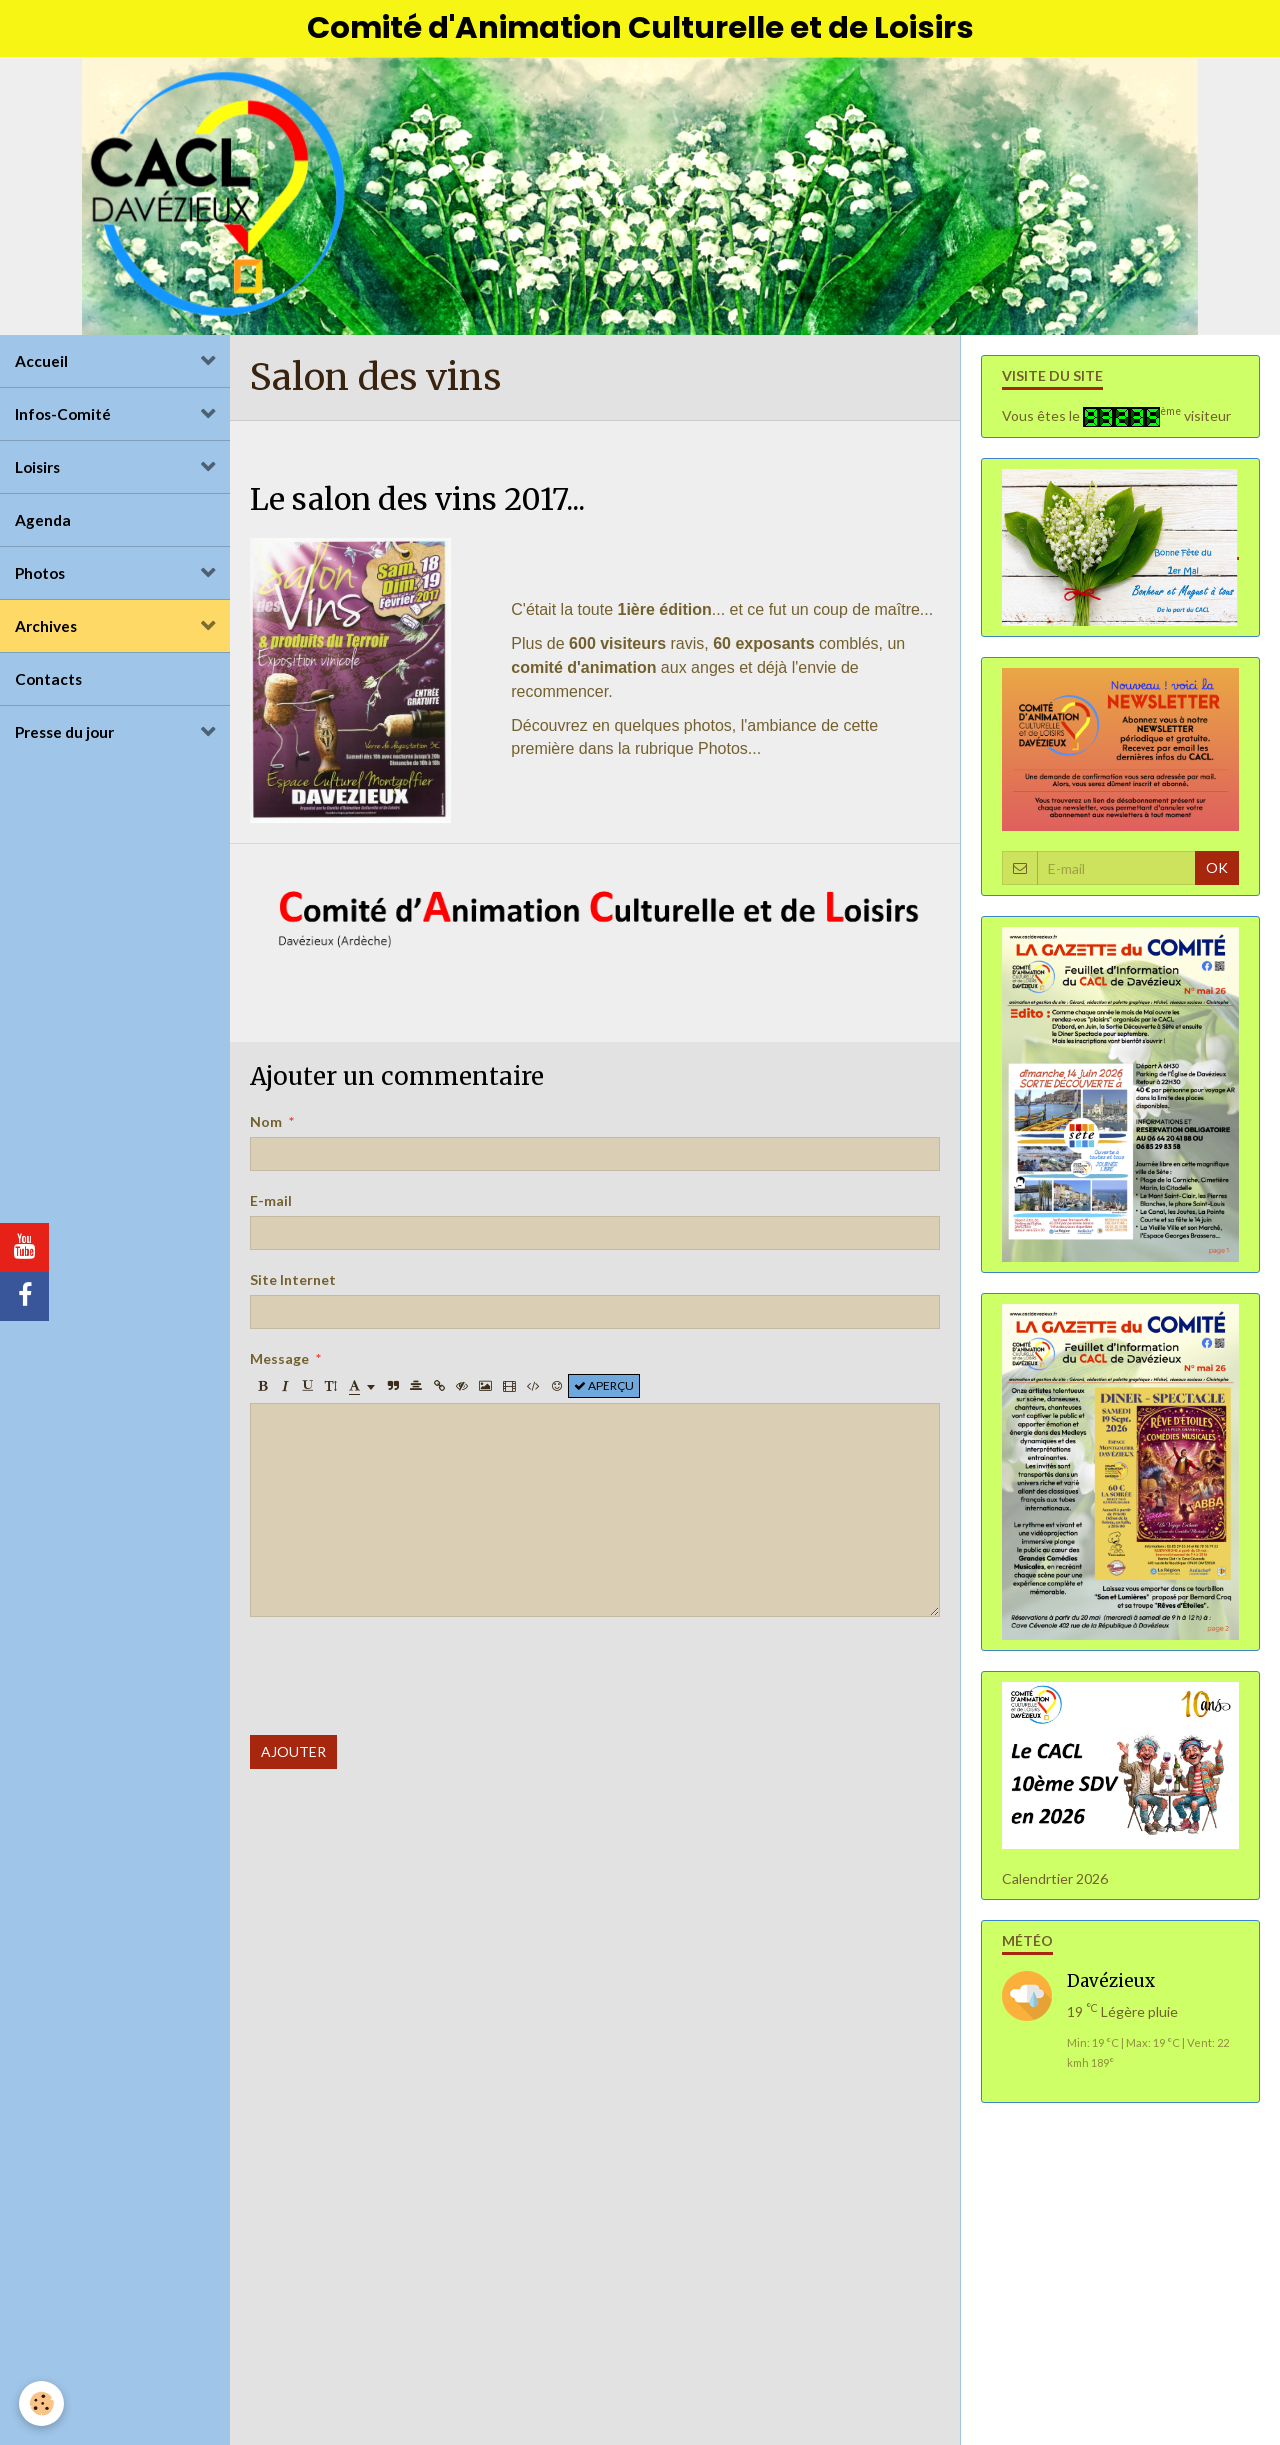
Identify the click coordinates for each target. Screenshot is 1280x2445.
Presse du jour (64, 737)
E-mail (271, 1206)
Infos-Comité (63, 419)
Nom (266, 1127)
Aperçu (604, 1391)
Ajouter (293, 1757)
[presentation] (402, 1682)
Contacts (48, 684)
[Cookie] (42, 2403)
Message (279, 1364)
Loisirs (37, 472)
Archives (46, 631)
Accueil (41, 366)
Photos (40, 578)
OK (1217, 872)
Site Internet (293, 1285)
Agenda (43, 525)
